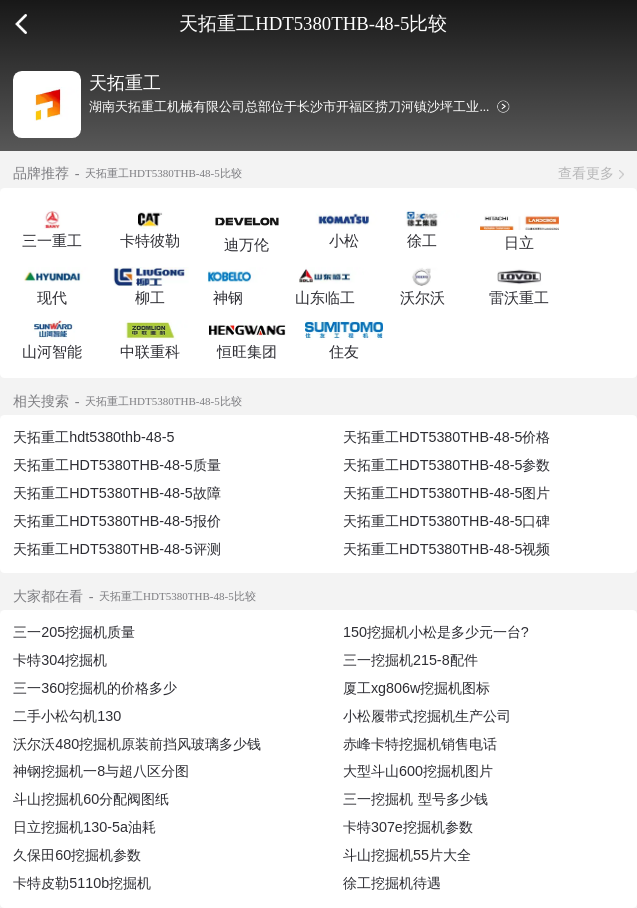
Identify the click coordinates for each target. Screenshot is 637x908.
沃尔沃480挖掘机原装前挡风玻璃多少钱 (137, 744)
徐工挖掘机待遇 (392, 883)
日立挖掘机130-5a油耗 (84, 827)
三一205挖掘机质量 (74, 632)
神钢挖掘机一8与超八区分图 (101, 771)
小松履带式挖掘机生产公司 (427, 716)
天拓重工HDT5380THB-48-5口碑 (447, 521)
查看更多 (586, 173)
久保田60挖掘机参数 (77, 855)
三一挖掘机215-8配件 (410, 660)
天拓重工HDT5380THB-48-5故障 (117, 493)
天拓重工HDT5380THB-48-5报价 (117, 521)
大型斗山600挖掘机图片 (418, 771)
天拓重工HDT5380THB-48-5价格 (447, 437)
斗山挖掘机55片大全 (407, 855)
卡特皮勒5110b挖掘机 (82, 883)
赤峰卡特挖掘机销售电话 (420, 744)
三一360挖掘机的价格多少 (95, 688)
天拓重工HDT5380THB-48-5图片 (447, 493)
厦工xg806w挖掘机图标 (416, 688)
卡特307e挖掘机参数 (408, 827)
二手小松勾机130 (67, 716)
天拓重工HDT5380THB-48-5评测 (117, 549)
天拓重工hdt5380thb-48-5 (93, 437)
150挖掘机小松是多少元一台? (436, 632)
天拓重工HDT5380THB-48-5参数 (447, 465)
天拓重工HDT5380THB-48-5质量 (117, 465)
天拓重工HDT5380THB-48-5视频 (447, 549)
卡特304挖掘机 (60, 660)
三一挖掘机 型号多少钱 (415, 799)
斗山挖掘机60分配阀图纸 (91, 799)
